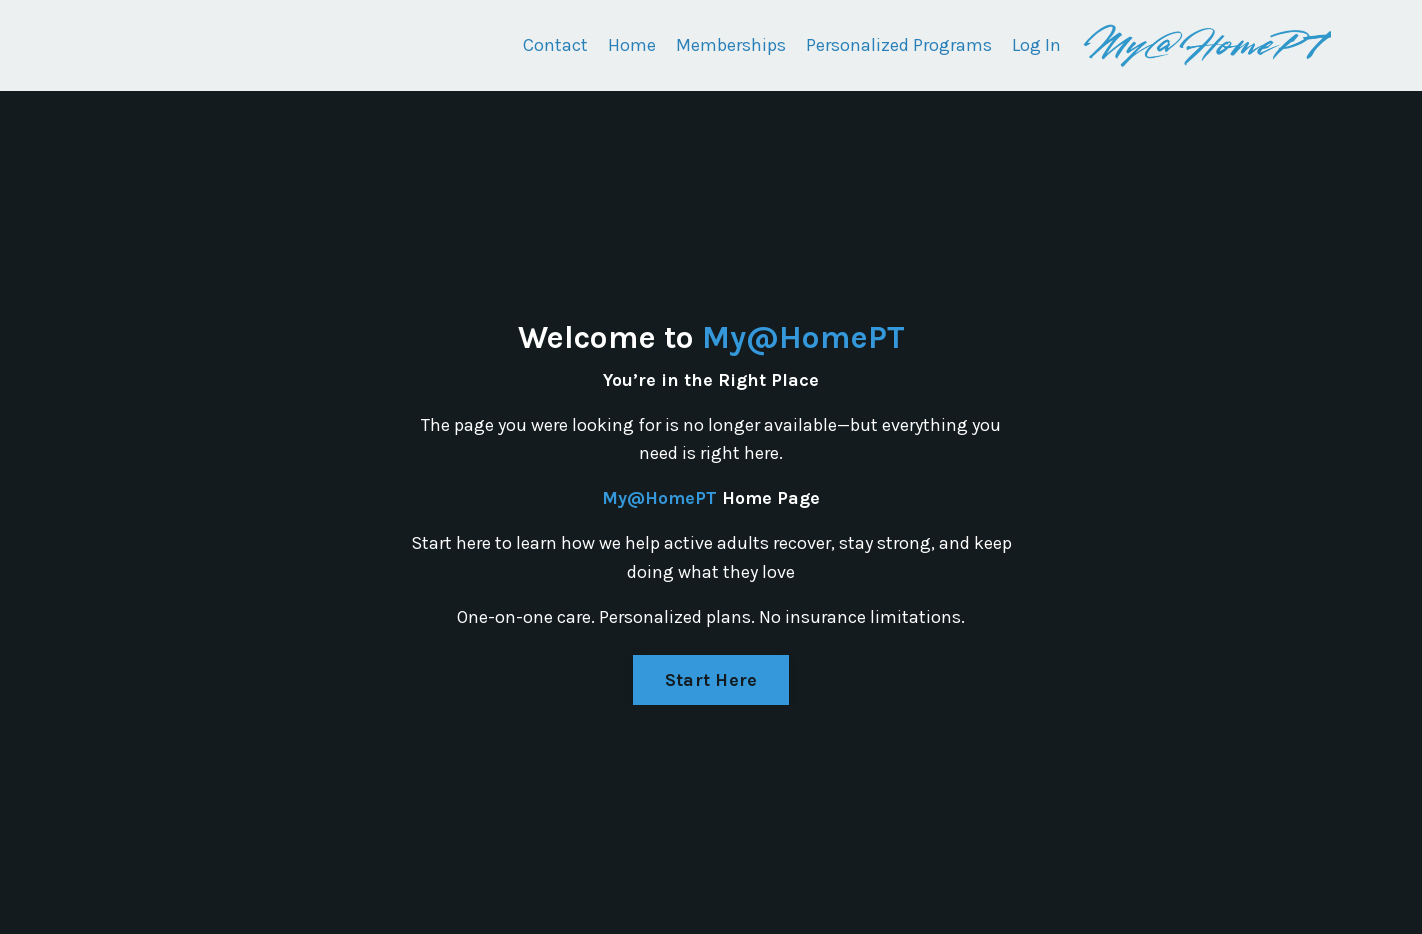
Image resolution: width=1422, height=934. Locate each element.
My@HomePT (803, 337)
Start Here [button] (711, 680)
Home (632, 45)
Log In (1036, 45)
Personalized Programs (899, 45)
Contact (555, 45)
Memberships (731, 45)
